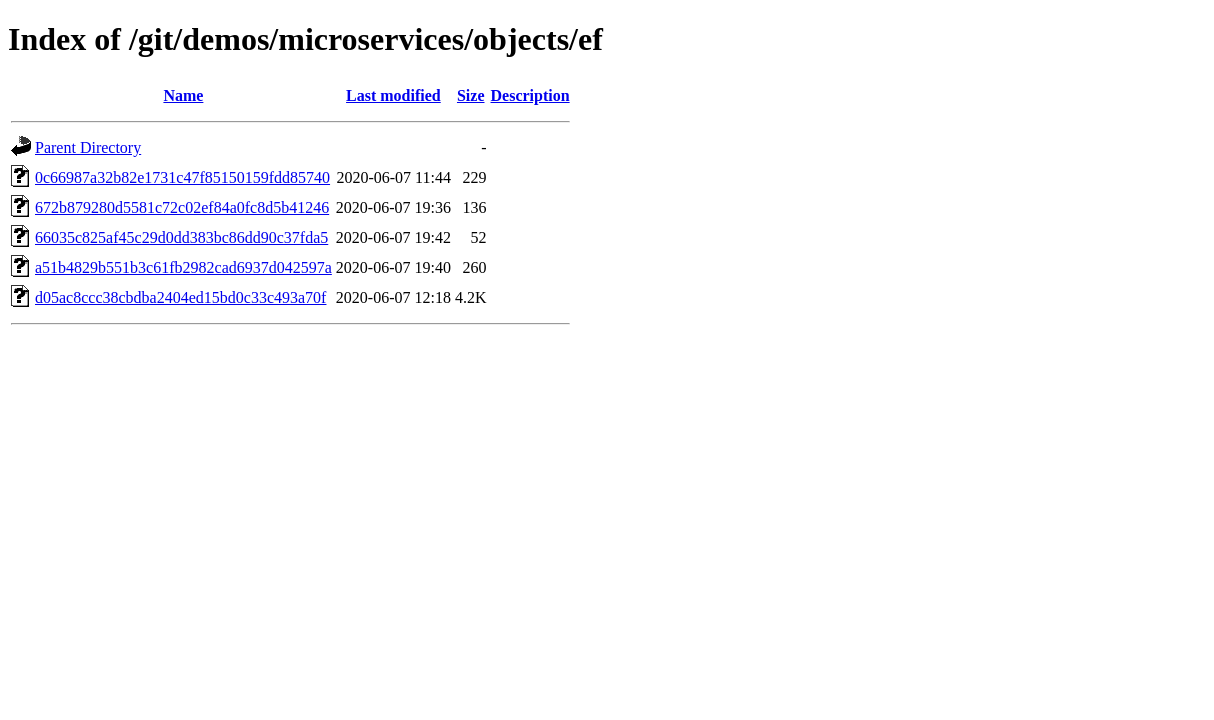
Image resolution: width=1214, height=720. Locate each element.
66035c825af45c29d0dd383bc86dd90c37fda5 (181, 237)
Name (183, 95)
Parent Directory (88, 147)
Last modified (393, 95)
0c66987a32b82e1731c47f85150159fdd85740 (182, 177)
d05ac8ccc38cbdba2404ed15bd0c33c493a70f (180, 297)
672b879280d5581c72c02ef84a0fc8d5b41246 (182, 207)
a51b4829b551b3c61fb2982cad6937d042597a (183, 267)
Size (471, 95)
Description (530, 95)
